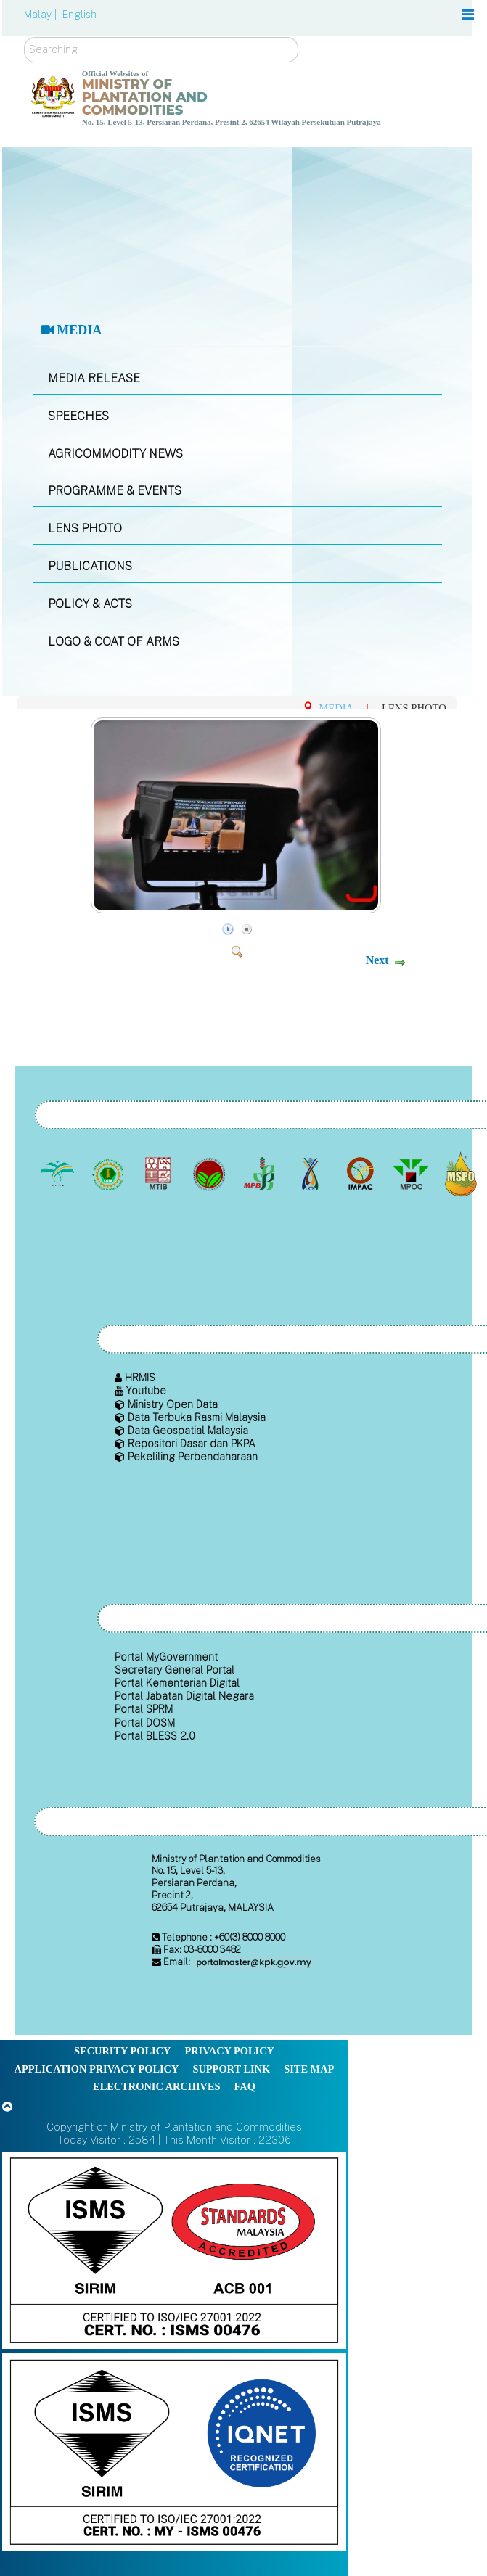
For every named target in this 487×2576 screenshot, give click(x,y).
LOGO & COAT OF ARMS (113, 642)
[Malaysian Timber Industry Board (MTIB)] (160, 1173)
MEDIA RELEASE (94, 378)
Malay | (42, 14)
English (79, 14)
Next (377, 960)
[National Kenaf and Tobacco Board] (311, 1173)
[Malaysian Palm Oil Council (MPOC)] (412, 1173)
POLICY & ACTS (90, 604)
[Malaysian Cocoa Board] (210, 1173)
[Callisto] (174, 2249)
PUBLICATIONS (90, 566)
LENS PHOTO (85, 528)
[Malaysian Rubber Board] (109, 1173)
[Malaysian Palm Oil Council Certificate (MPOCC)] (462, 1174)
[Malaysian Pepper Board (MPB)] (261, 1173)
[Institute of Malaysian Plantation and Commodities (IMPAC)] (361, 1173)
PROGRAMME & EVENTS (114, 491)
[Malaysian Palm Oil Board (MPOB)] (59, 1173)
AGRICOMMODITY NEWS (115, 454)
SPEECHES (78, 416)
